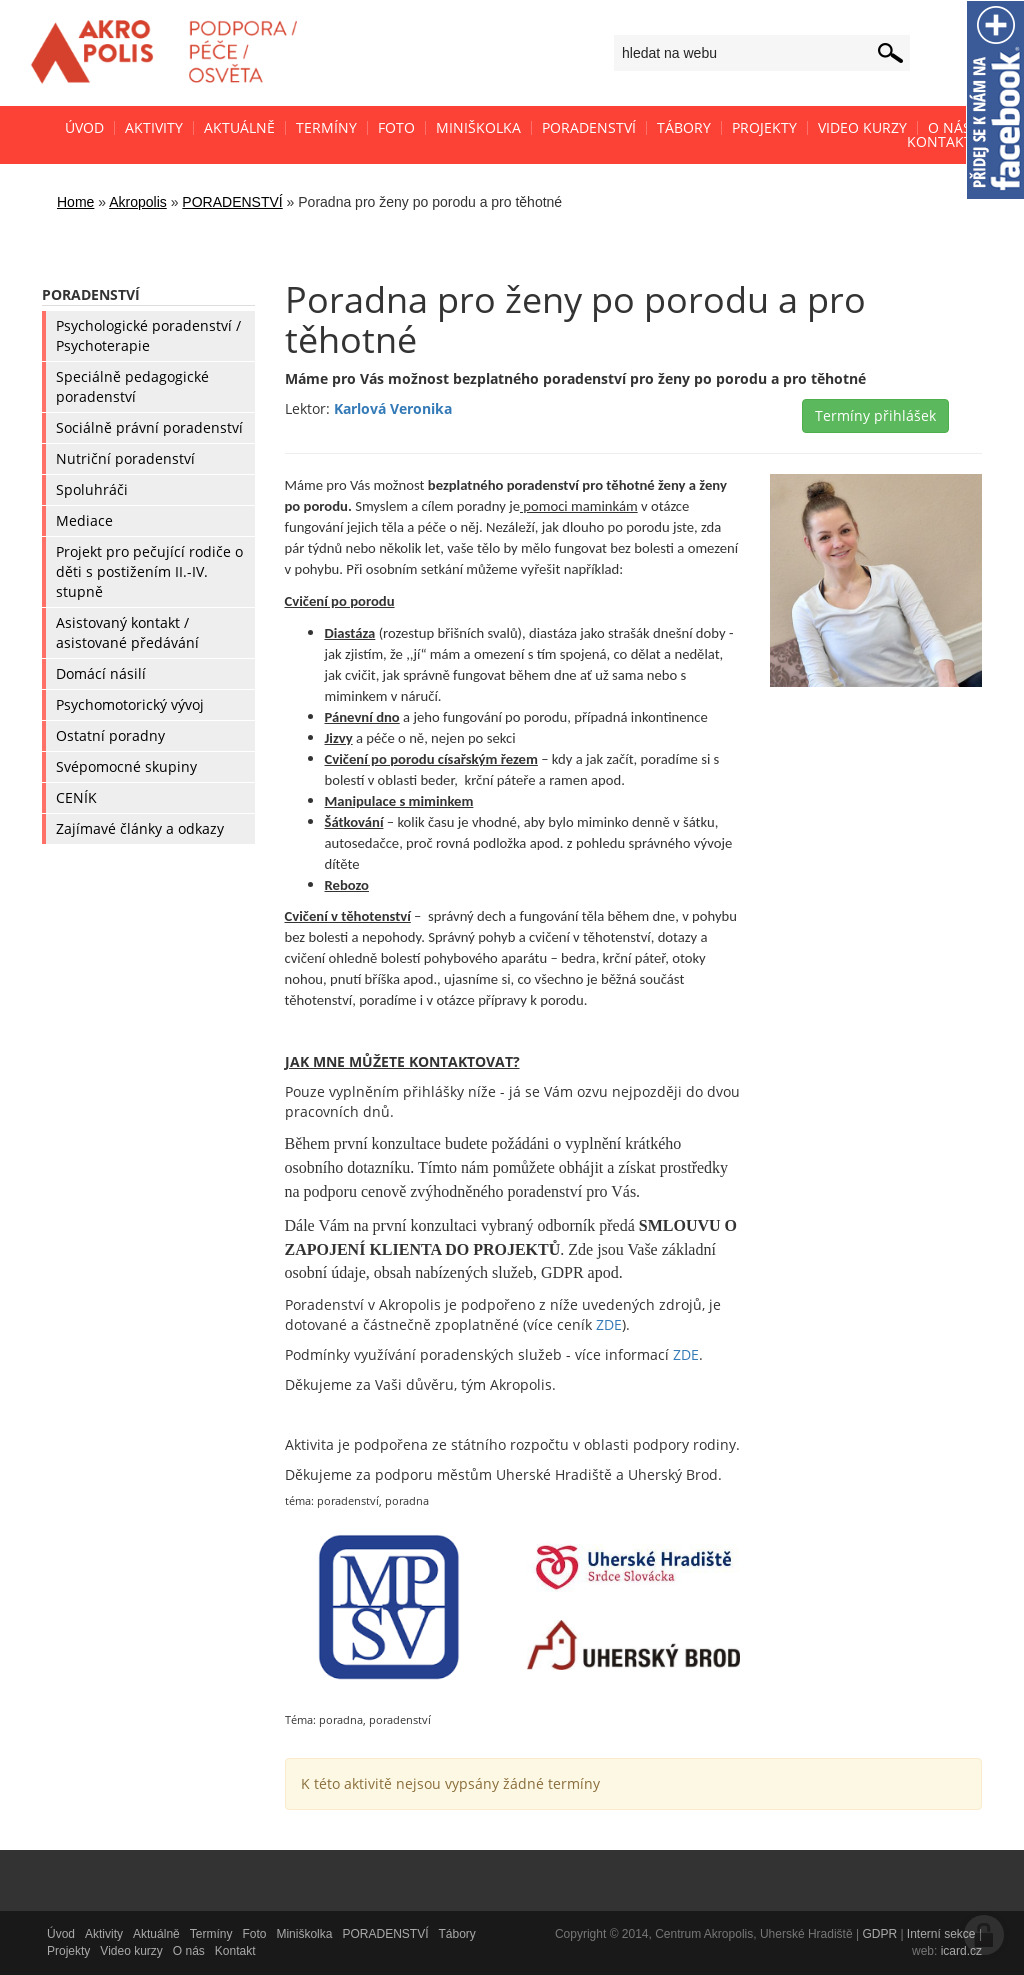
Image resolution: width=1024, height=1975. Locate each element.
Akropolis (138, 202)
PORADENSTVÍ (232, 202)
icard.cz (961, 1951)
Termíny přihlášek (875, 415)
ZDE (609, 1324)
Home (75, 202)
